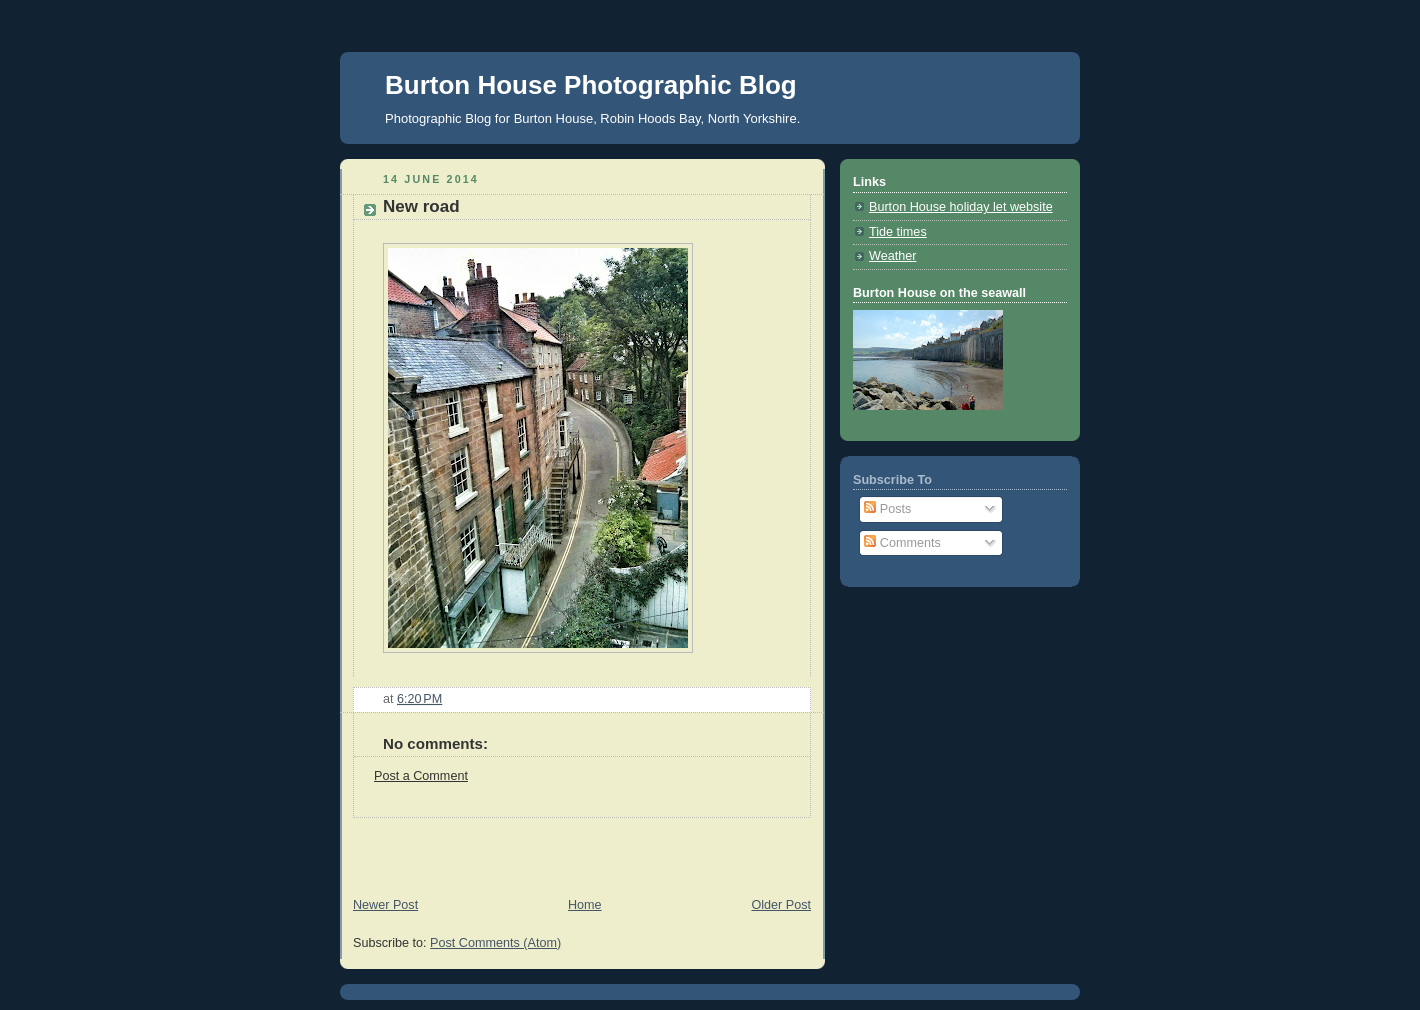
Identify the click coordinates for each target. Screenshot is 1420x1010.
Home (585, 905)
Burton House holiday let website (961, 207)
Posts (887, 509)
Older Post (781, 905)
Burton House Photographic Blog (591, 85)
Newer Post (385, 905)
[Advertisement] (574, 848)
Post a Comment (421, 776)
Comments (902, 543)
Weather (892, 256)
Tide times (898, 232)
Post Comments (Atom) (495, 943)
